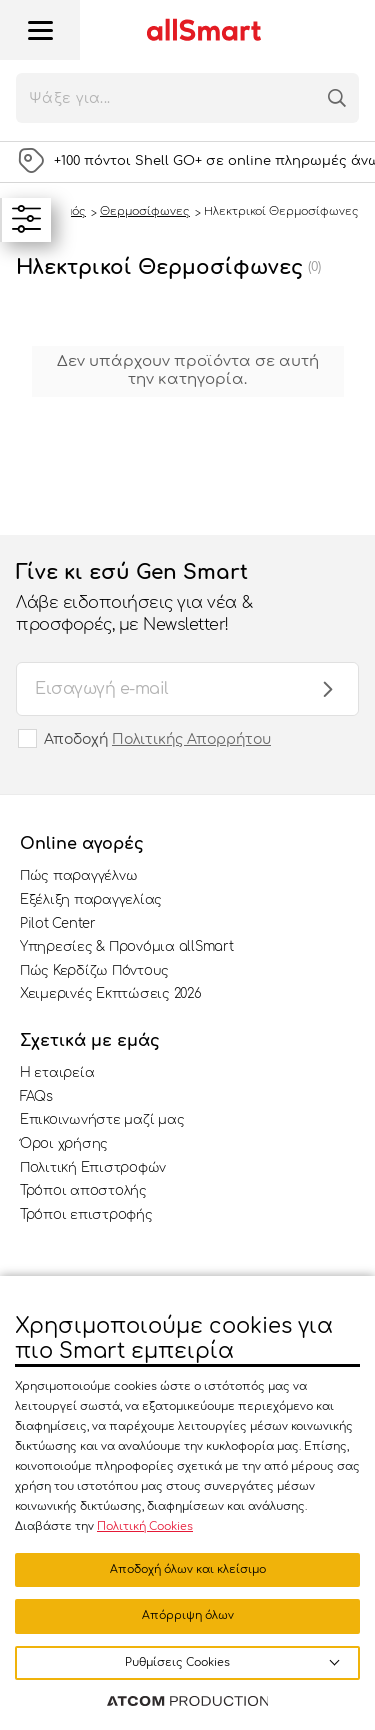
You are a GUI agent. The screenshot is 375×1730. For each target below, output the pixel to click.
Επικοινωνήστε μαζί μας (102, 1120)
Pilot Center (58, 924)
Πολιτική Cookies (145, 1526)
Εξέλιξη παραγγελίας (91, 900)
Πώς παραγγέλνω (78, 876)
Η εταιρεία (57, 1073)
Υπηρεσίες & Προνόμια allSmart (126, 947)
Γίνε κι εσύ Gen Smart (167, 599)
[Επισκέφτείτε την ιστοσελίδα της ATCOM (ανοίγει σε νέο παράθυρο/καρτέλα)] (188, 1702)
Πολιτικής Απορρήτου (191, 739)
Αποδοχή (157, 739)
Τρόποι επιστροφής (86, 1215)
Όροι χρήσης (64, 1144)
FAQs (36, 1097)
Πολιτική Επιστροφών (93, 1168)
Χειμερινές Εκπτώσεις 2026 (111, 994)
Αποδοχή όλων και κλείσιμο (188, 1569)
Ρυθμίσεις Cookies (177, 1662)
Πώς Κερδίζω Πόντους (94, 971)
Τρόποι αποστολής (83, 1191)
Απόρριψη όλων (188, 1615)
